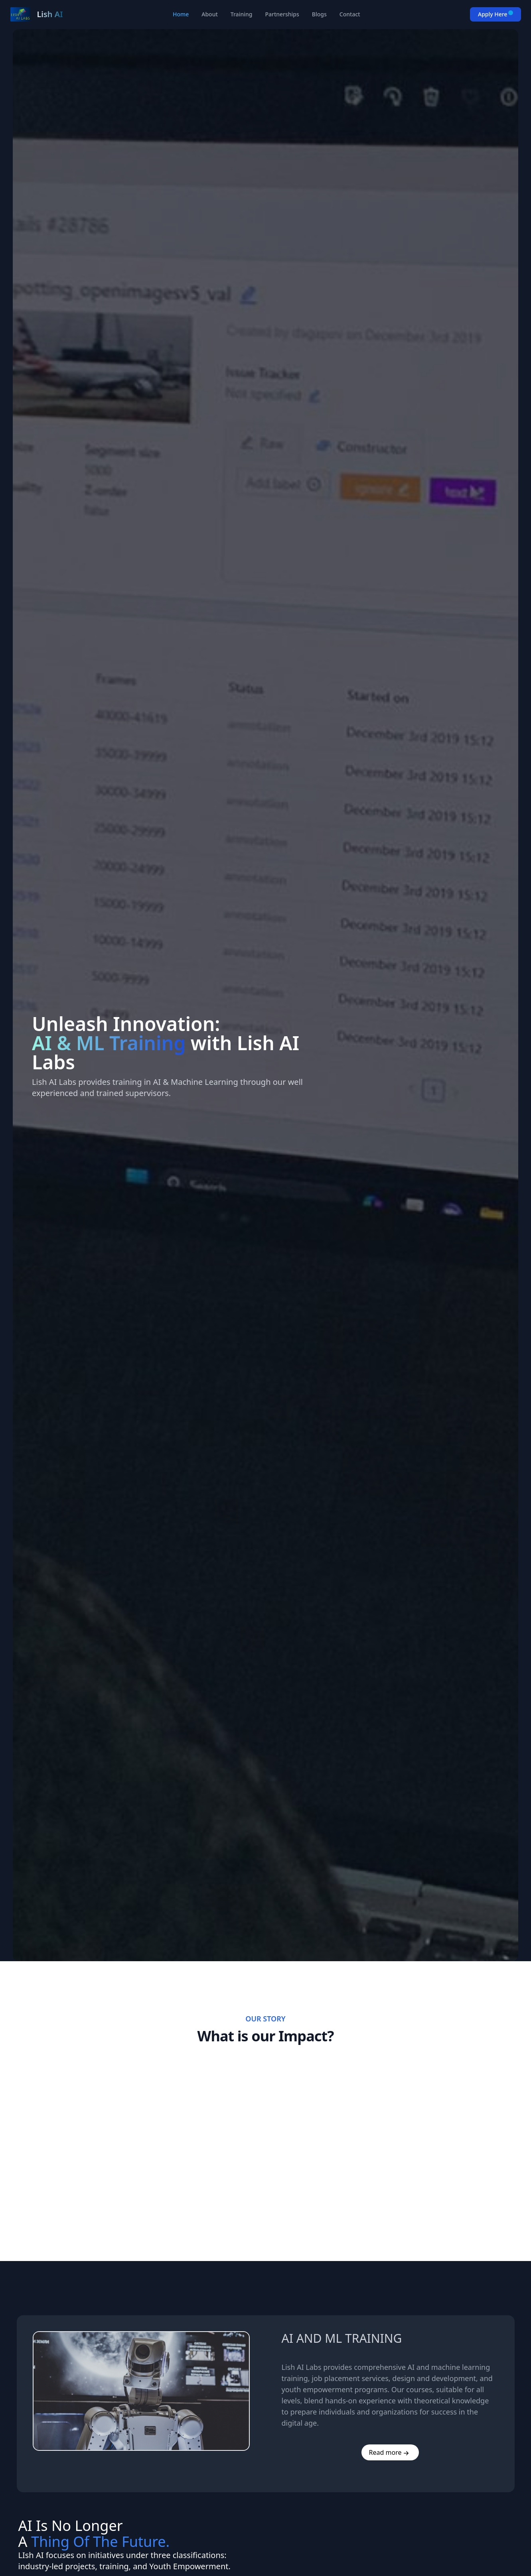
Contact (350, 14)
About (209, 14)
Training (242, 14)
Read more (385, 2452)
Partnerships (282, 14)
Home (181, 14)
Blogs (319, 14)
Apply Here (495, 14)
